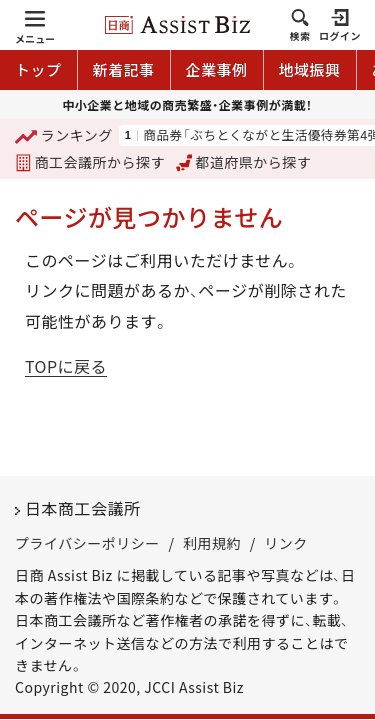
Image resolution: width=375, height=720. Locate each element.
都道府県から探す (244, 162)
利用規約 (212, 543)
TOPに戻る (66, 366)
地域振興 (310, 69)
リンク (286, 543)
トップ (38, 69)
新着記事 (124, 69)
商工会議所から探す (90, 162)
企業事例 (217, 69)
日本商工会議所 (83, 508)
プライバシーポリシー (87, 543)
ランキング (64, 136)
